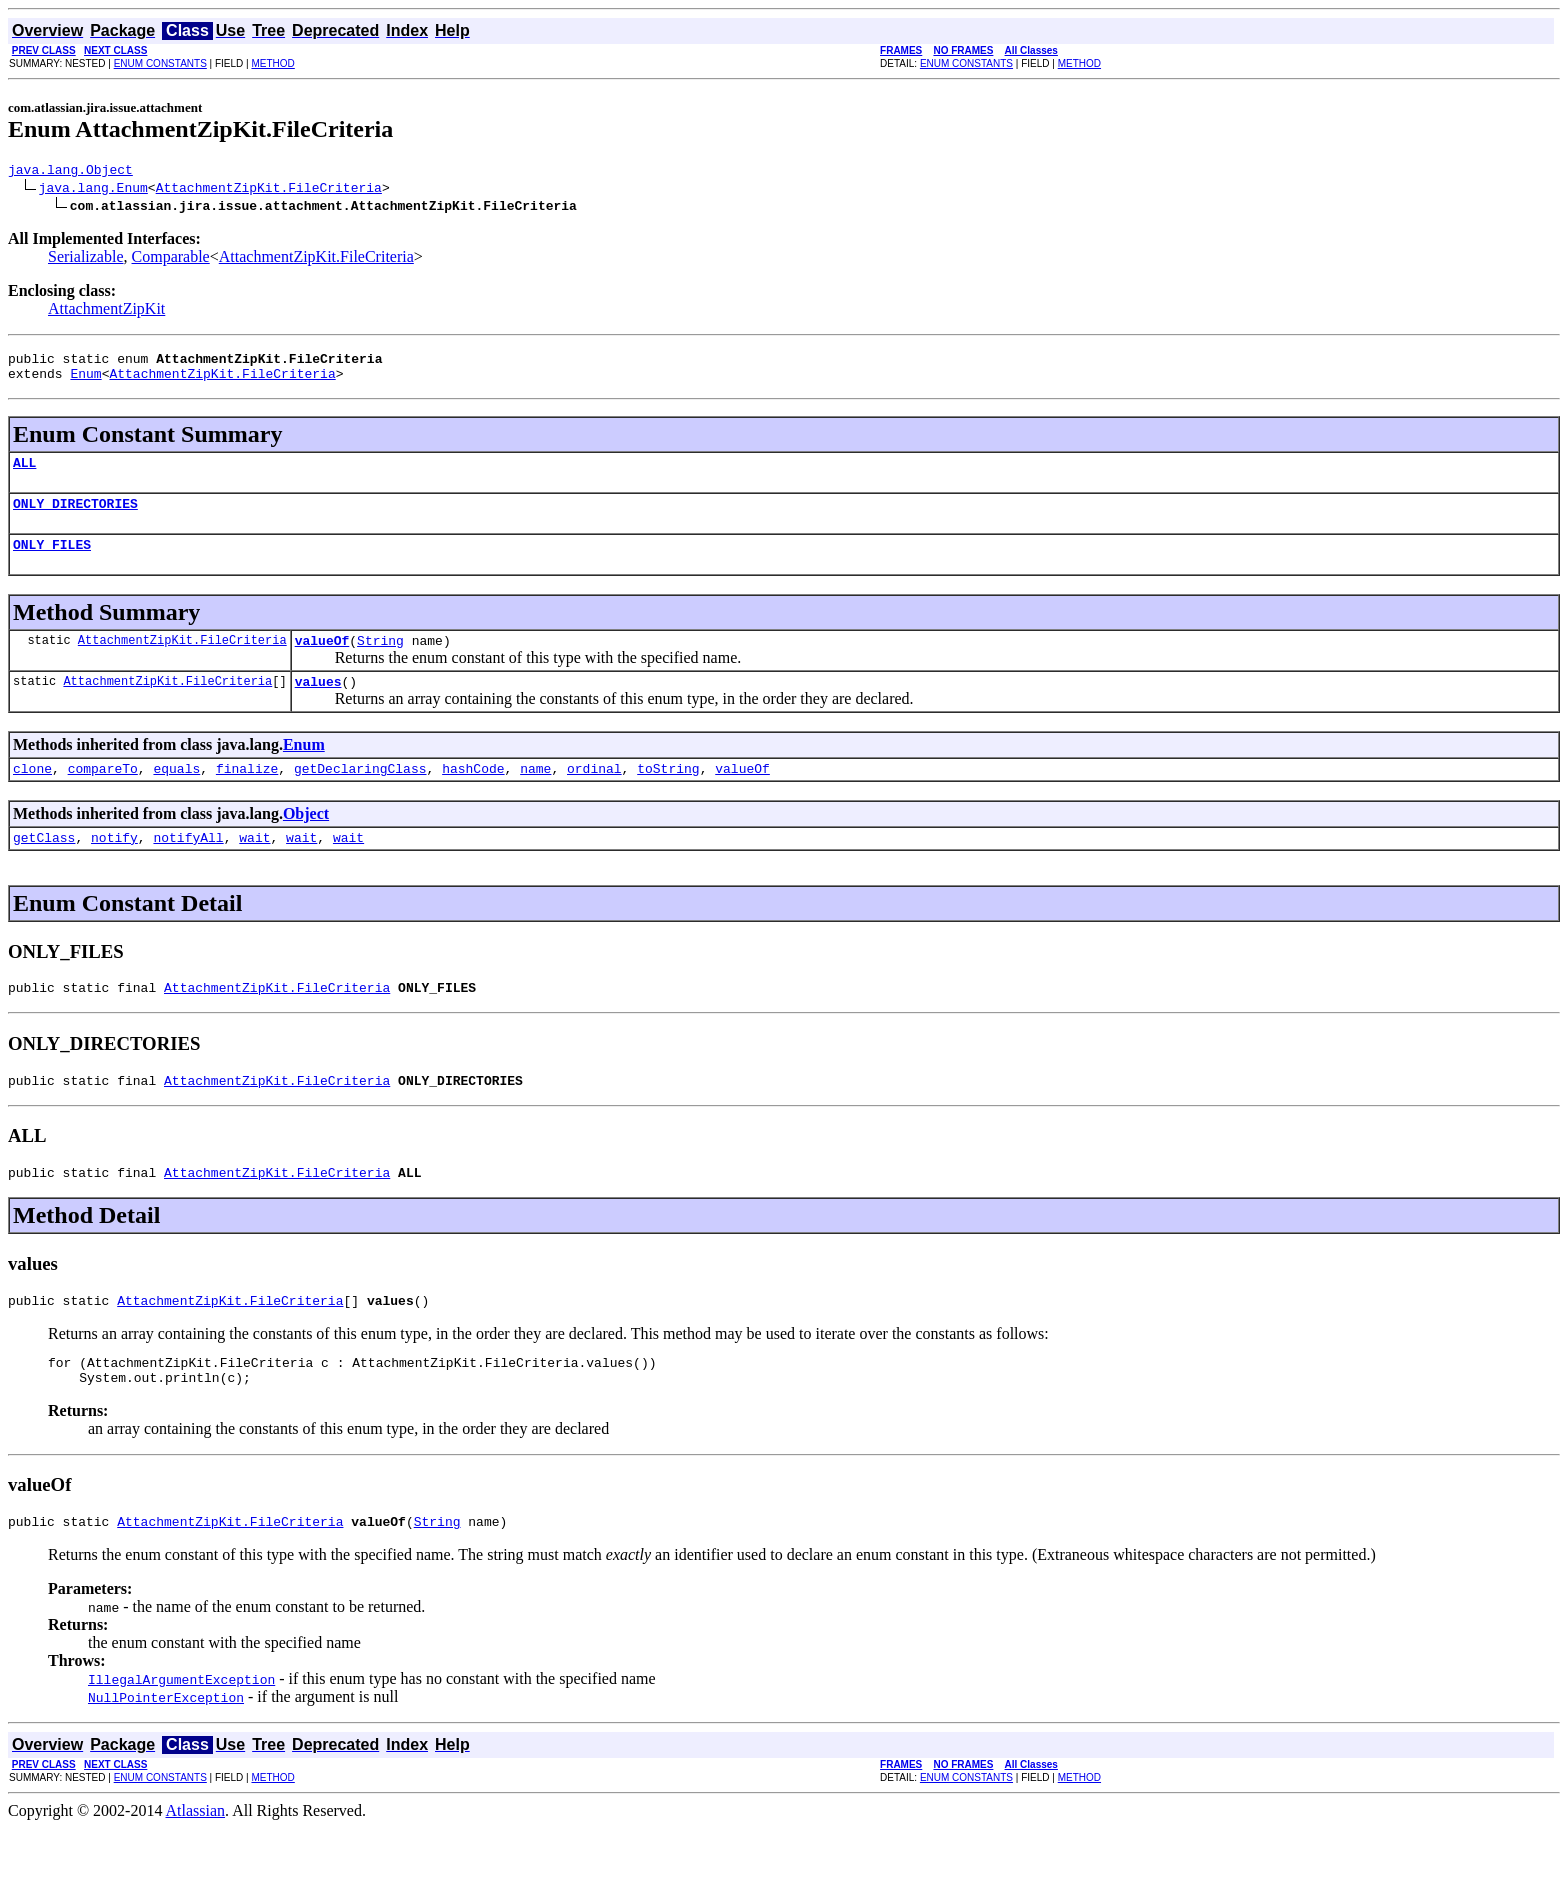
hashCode (473, 795)
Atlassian (196, 1861)
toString (668, 795)
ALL (24, 474)
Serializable (86, 259)
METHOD (272, 63)
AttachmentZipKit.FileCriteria (269, 190)
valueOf (322, 661)
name (535, 795)
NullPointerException (166, 1748)
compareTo (103, 795)
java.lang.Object (70, 172)
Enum (85, 382)
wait (254, 867)
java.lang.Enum (93, 190)
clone (32, 795)
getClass (44, 867)
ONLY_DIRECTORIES (75, 518)
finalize (247, 795)
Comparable (171, 259)
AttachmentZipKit (106, 311)
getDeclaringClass (360, 795)
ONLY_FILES (52, 562)
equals (176, 795)
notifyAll (188, 867)
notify (114, 867)
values (318, 705)
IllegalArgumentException (181, 1730)
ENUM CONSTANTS (160, 63)
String (380, 661)
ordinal (594, 795)
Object (306, 840)
